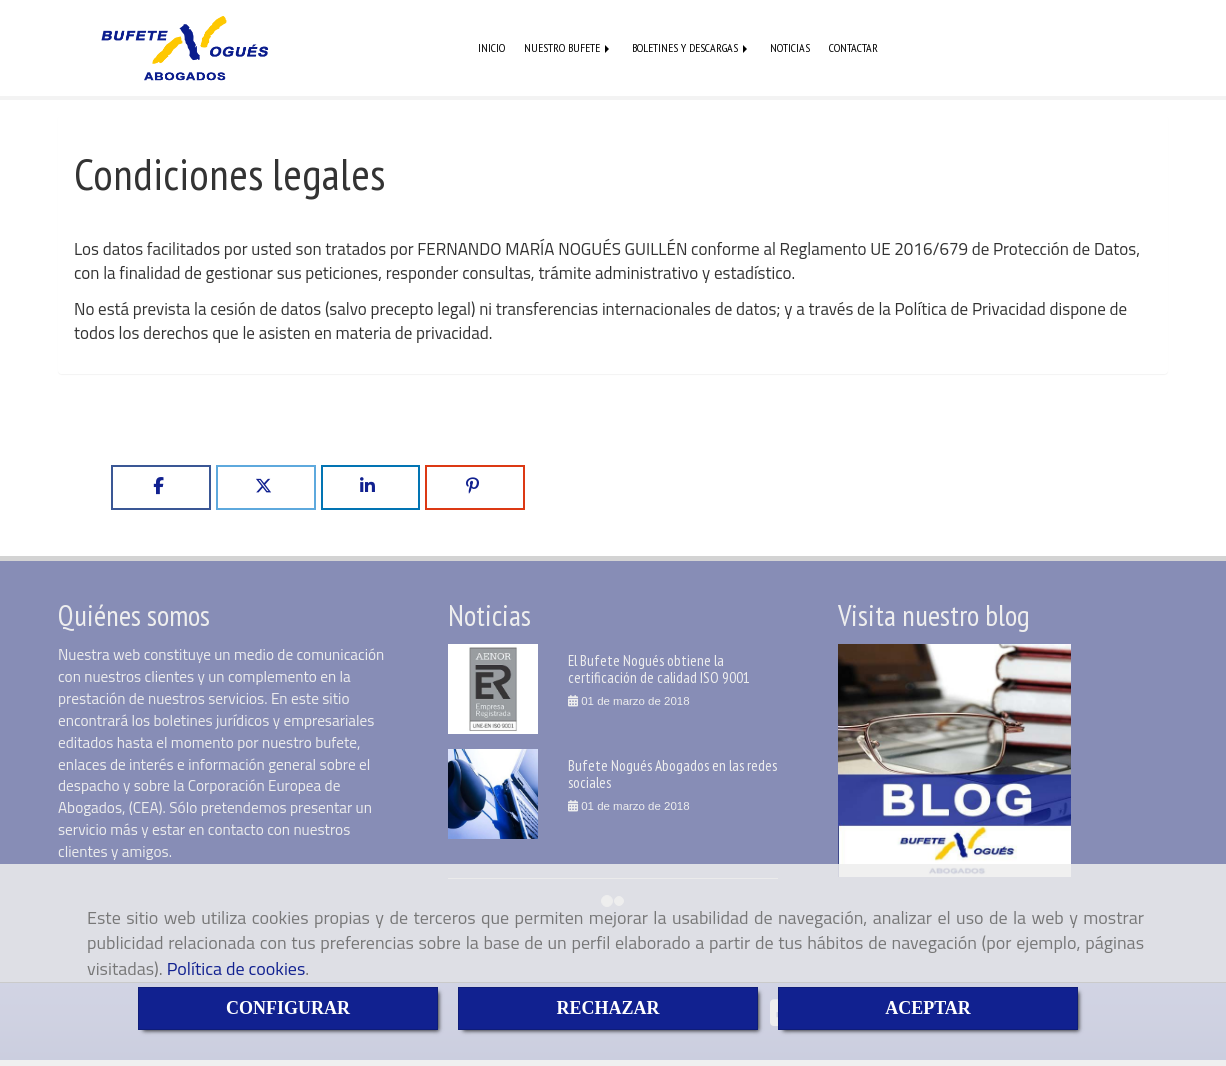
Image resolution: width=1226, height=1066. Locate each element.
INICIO (491, 48)
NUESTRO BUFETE (568, 48)
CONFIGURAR (288, 1008)
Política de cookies (236, 968)
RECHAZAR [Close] (607, 1008)
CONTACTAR (853, 48)
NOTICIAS (790, 48)
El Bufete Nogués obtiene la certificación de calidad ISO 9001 (659, 670)
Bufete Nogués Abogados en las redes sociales (672, 775)
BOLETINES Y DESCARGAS (691, 48)
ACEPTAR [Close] (928, 1008)
